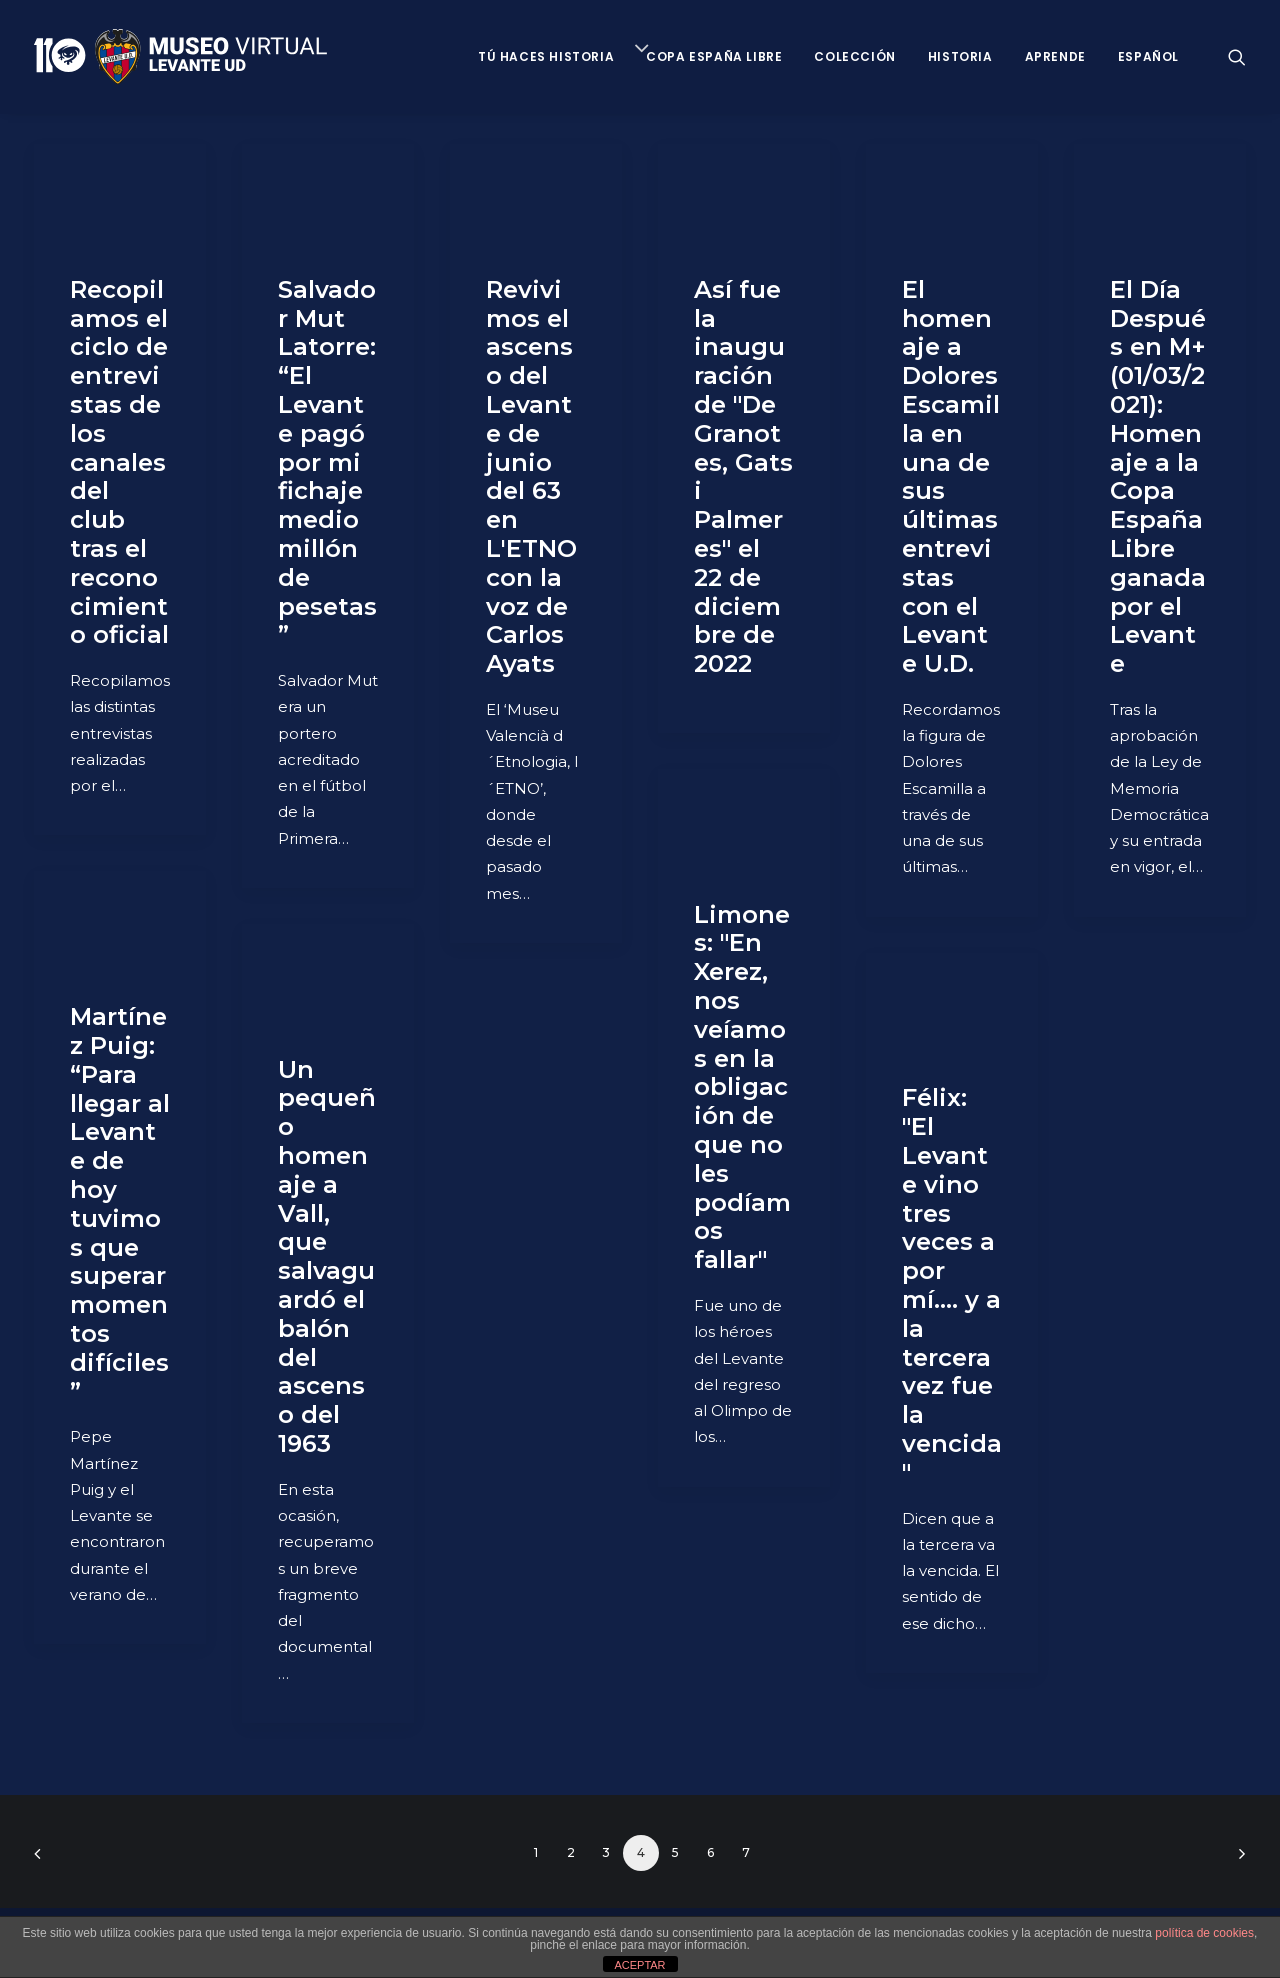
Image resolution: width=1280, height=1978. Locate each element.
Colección (854, 56)
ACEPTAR (639, 1965)
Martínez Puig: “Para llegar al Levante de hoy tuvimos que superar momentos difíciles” (120, 1203)
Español (1148, 56)
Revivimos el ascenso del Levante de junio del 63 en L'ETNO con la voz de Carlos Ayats (531, 476)
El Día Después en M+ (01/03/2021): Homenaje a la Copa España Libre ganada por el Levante (1158, 476)
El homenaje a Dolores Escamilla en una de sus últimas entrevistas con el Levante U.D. (951, 476)
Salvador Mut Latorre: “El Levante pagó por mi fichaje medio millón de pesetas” (327, 462)
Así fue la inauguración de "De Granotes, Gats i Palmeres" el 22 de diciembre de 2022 (743, 476)
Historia (960, 56)
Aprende (1055, 56)
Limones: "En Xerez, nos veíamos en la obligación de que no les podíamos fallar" (742, 1087)
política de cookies (1204, 1933)
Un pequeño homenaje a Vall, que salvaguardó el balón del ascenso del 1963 (327, 1256)
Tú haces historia (546, 56)
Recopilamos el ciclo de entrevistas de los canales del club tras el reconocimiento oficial (119, 462)
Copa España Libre (714, 56)
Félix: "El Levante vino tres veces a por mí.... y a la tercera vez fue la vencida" (952, 1284)
